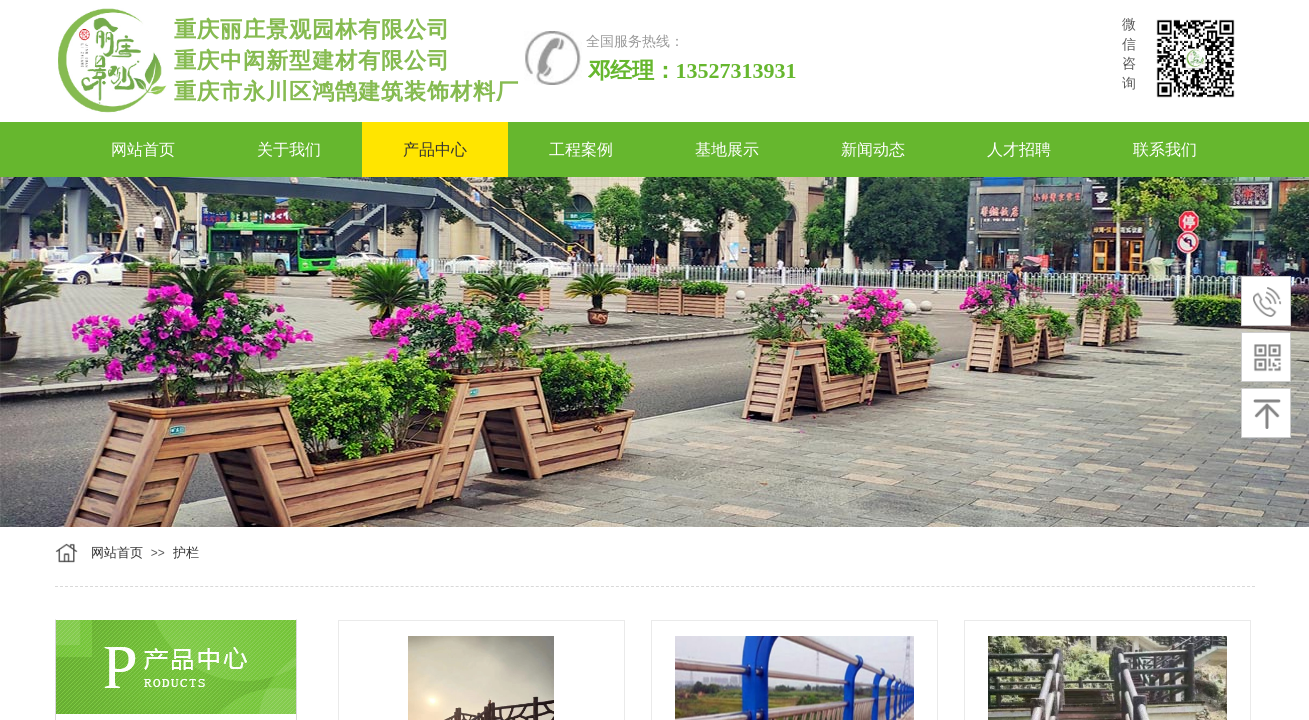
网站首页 (117, 552)
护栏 (186, 552)
